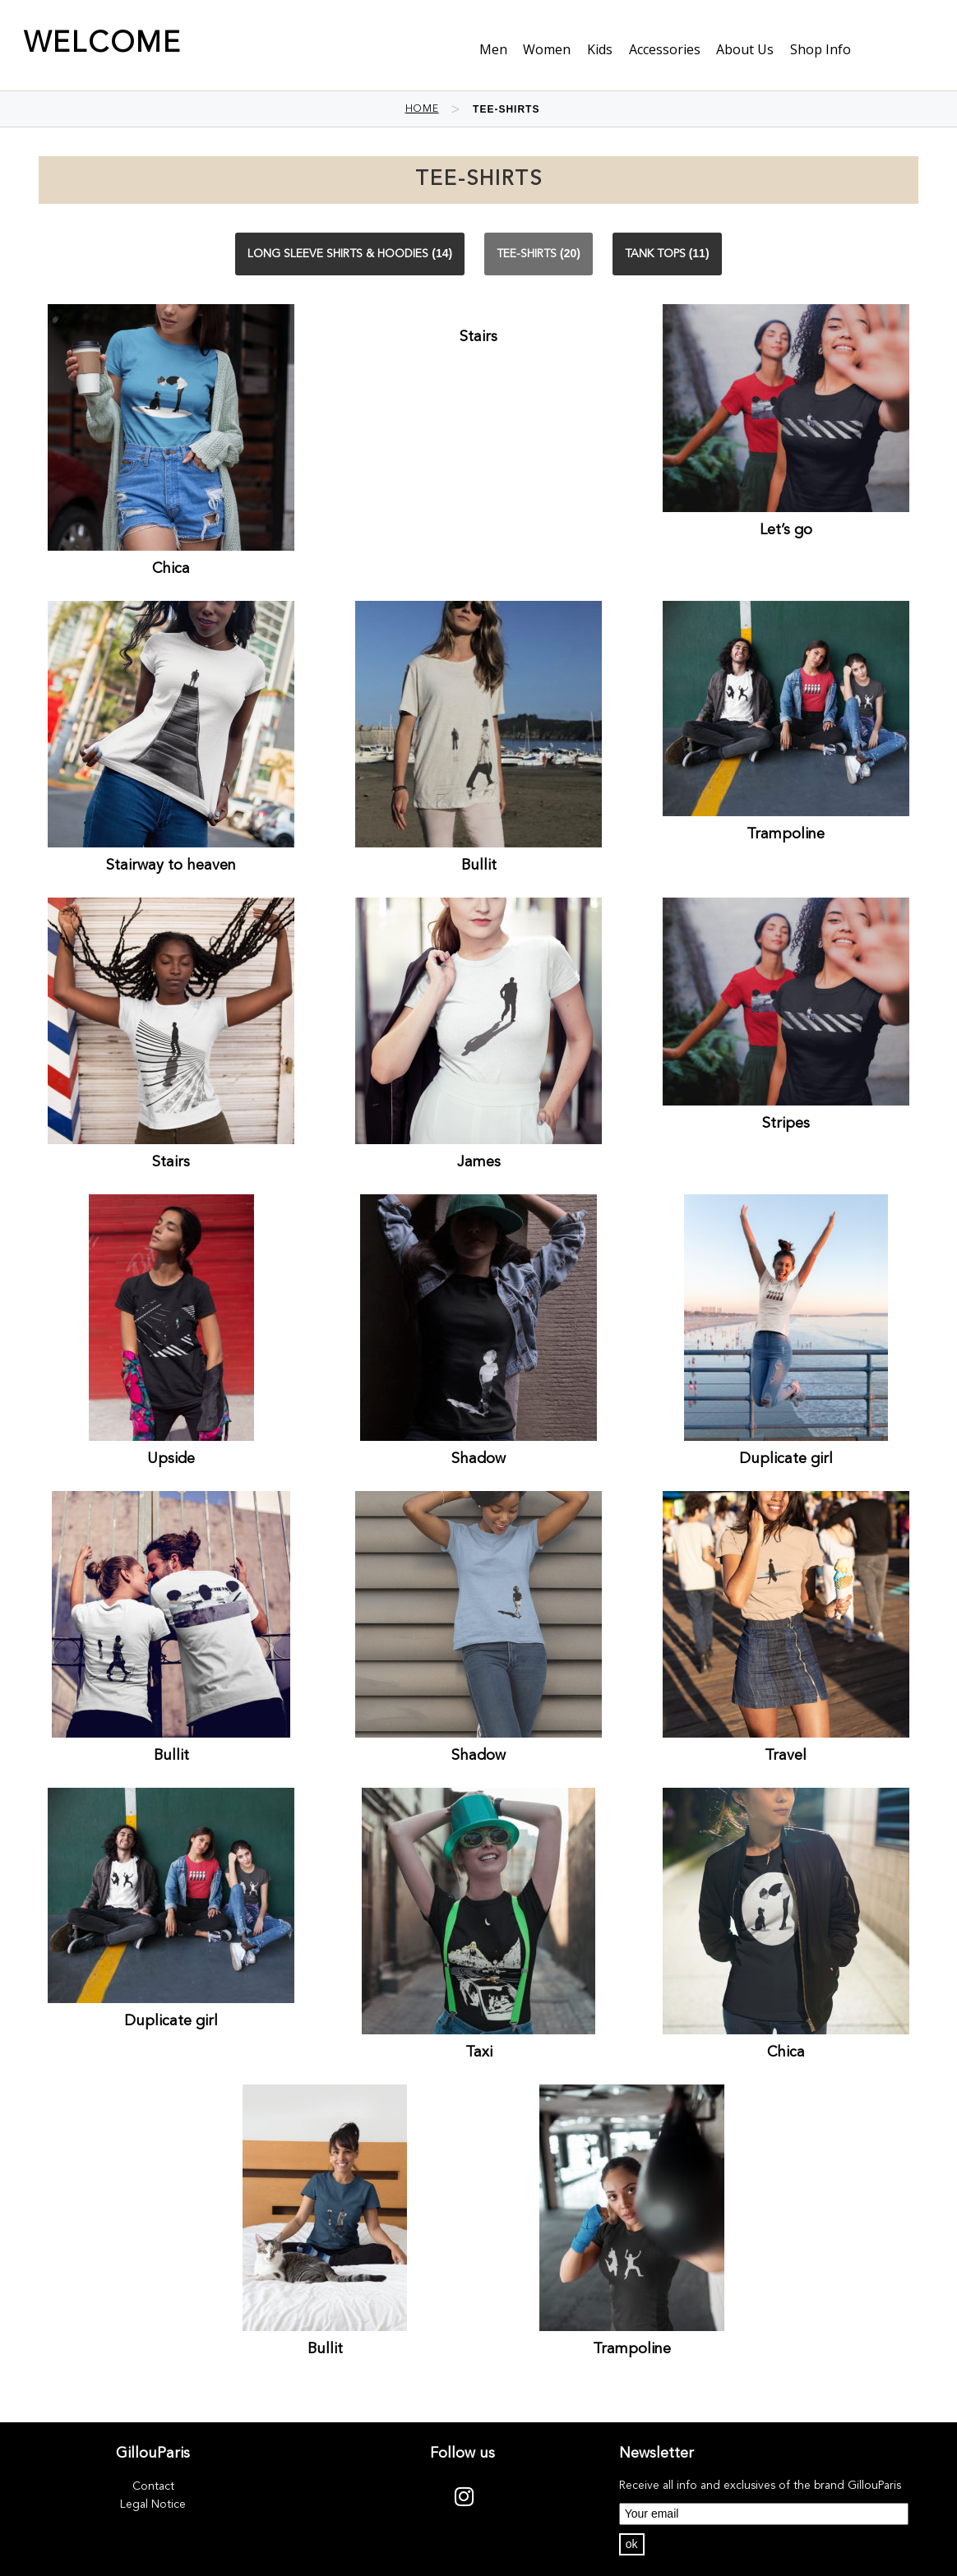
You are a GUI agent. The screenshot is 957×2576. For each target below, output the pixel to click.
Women (547, 49)
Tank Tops (655, 254)
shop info (820, 49)
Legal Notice (153, 2504)
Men (493, 49)
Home (422, 109)
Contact (153, 2486)
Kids (600, 49)
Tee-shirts (527, 254)
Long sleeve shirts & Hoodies (337, 254)
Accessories (664, 49)
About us (745, 49)
